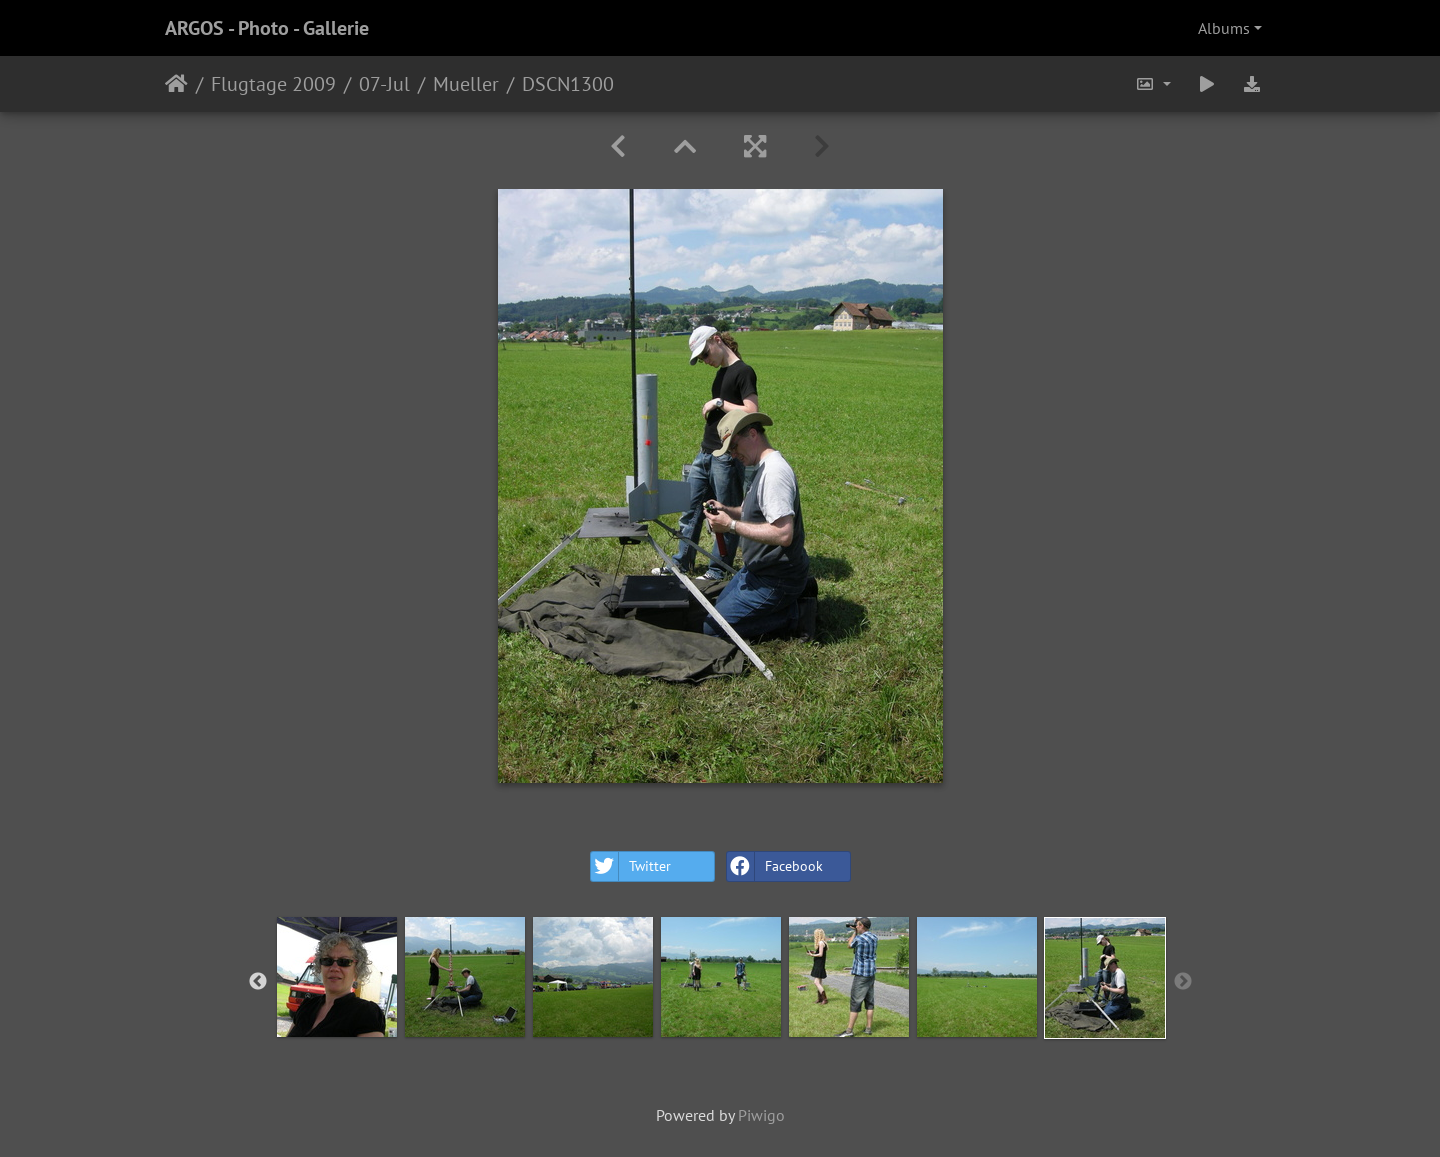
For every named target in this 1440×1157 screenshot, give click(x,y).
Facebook (775, 866)
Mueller (466, 84)
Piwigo (761, 1115)
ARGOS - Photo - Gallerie (267, 28)
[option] (337, 977)
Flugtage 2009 (273, 84)
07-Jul (384, 84)
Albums (1224, 28)
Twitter (631, 866)
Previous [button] (258, 982)
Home (176, 84)
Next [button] (1183, 982)
